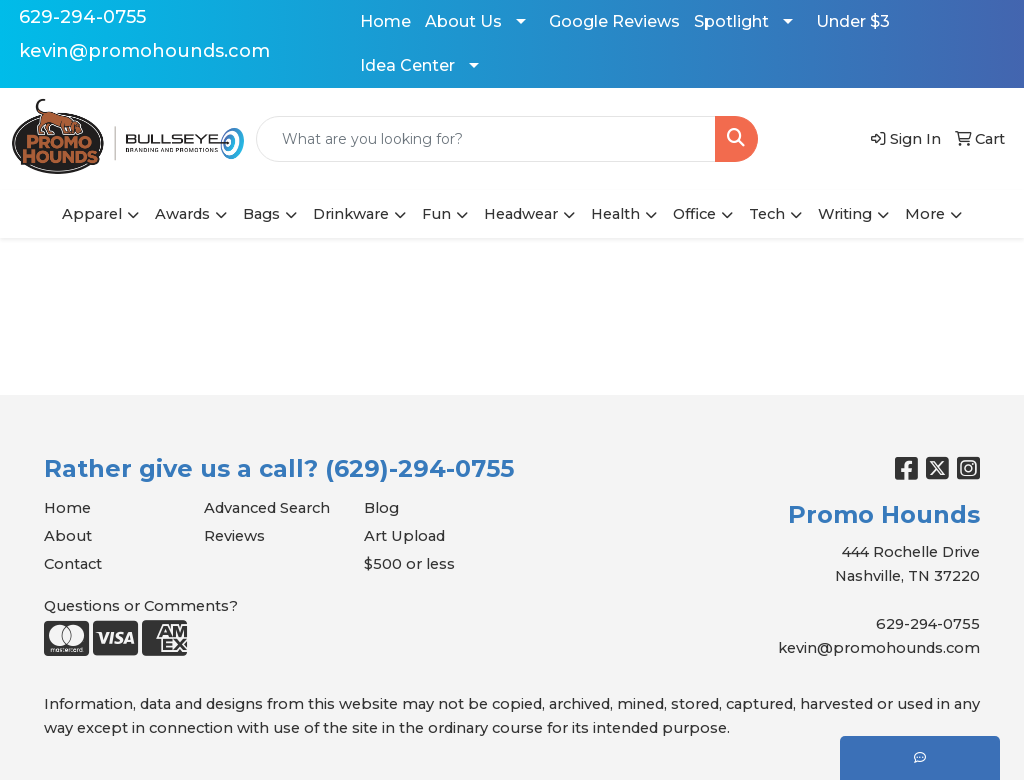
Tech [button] (767, 214)
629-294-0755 (82, 17)
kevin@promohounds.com (144, 51)
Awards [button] (182, 214)
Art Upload (404, 536)
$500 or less (409, 564)
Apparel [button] (92, 214)
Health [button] (615, 214)
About (68, 536)
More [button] (925, 214)
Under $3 (853, 21)
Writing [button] (845, 214)
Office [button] (694, 214)
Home (385, 21)
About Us (463, 21)
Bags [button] (261, 214)
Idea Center (407, 65)
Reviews (234, 536)
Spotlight (731, 21)
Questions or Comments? (141, 606)
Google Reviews (614, 21)
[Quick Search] (486, 139)
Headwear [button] (521, 214)
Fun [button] (436, 214)
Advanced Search (267, 508)
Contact (73, 564)
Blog (381, 508)
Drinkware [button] (351, 214)
